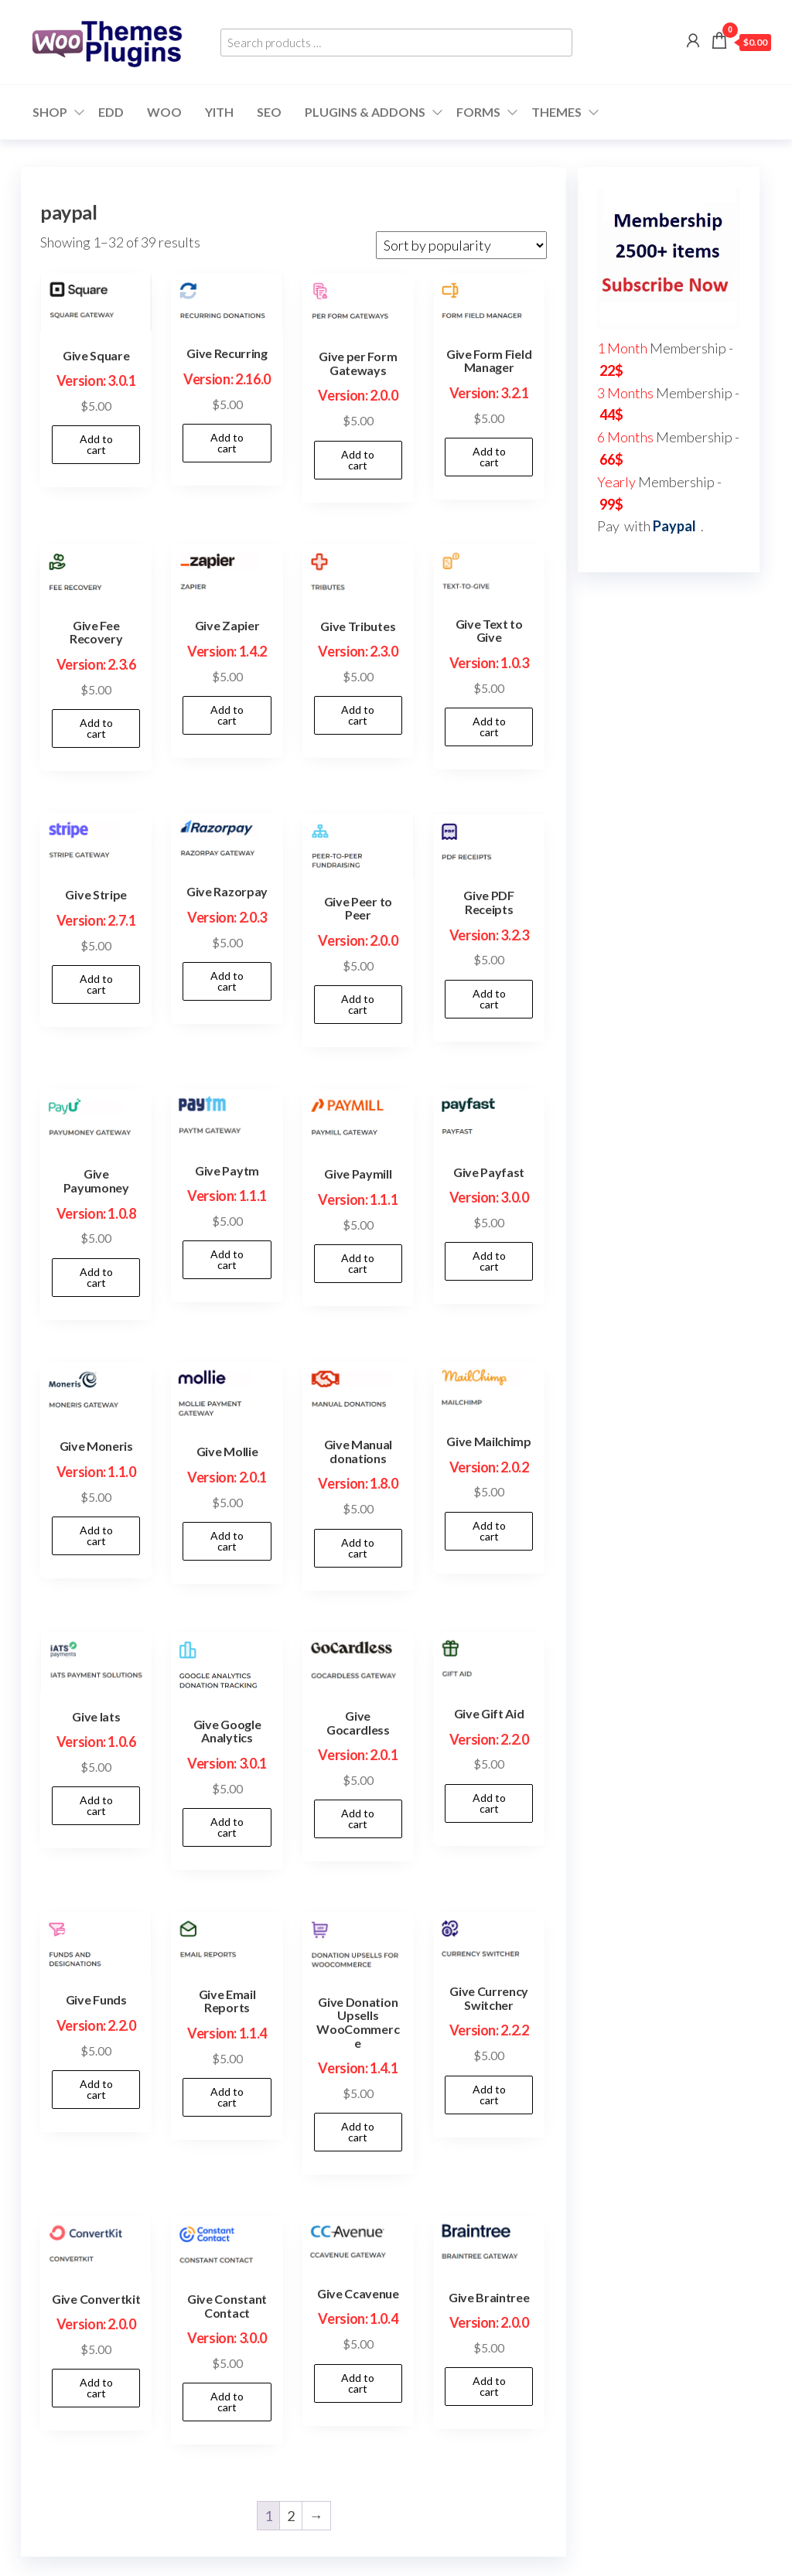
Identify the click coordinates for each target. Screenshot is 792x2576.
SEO (269, 111)
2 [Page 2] (291, 2515)
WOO (164, 111)
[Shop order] (461, 245)
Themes (556, 111)
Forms (478, 111)
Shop (49, 111)
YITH (219, 111)
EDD (111, 111)
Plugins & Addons (365, 111)
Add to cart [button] (96, 444)
